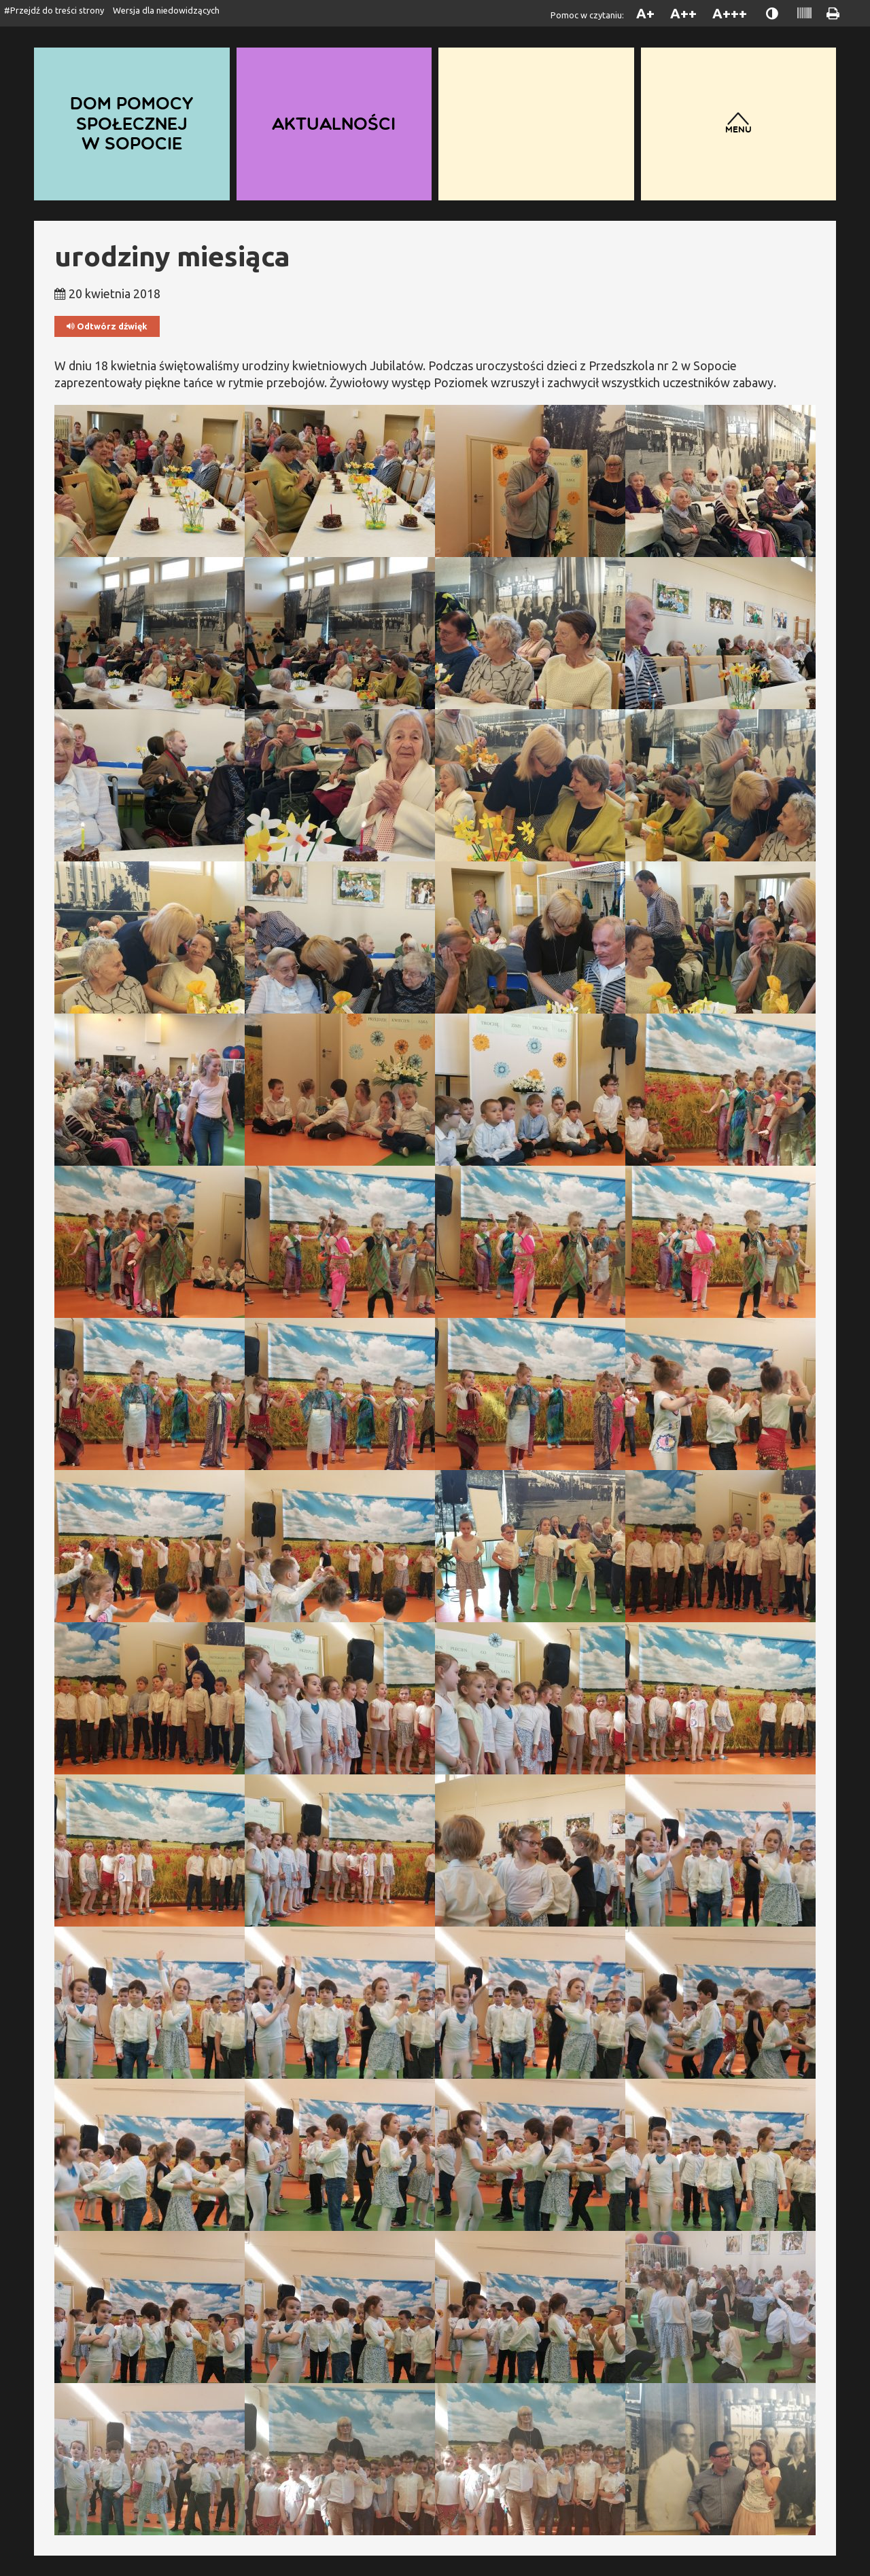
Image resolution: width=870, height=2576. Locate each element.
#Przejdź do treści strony (54, 10)
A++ (683, 13)
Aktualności (334, 123)
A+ (645, 13)
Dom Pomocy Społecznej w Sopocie (132, 123)
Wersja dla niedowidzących (166, 10)
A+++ (729, 13)
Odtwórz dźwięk (107, 326)
